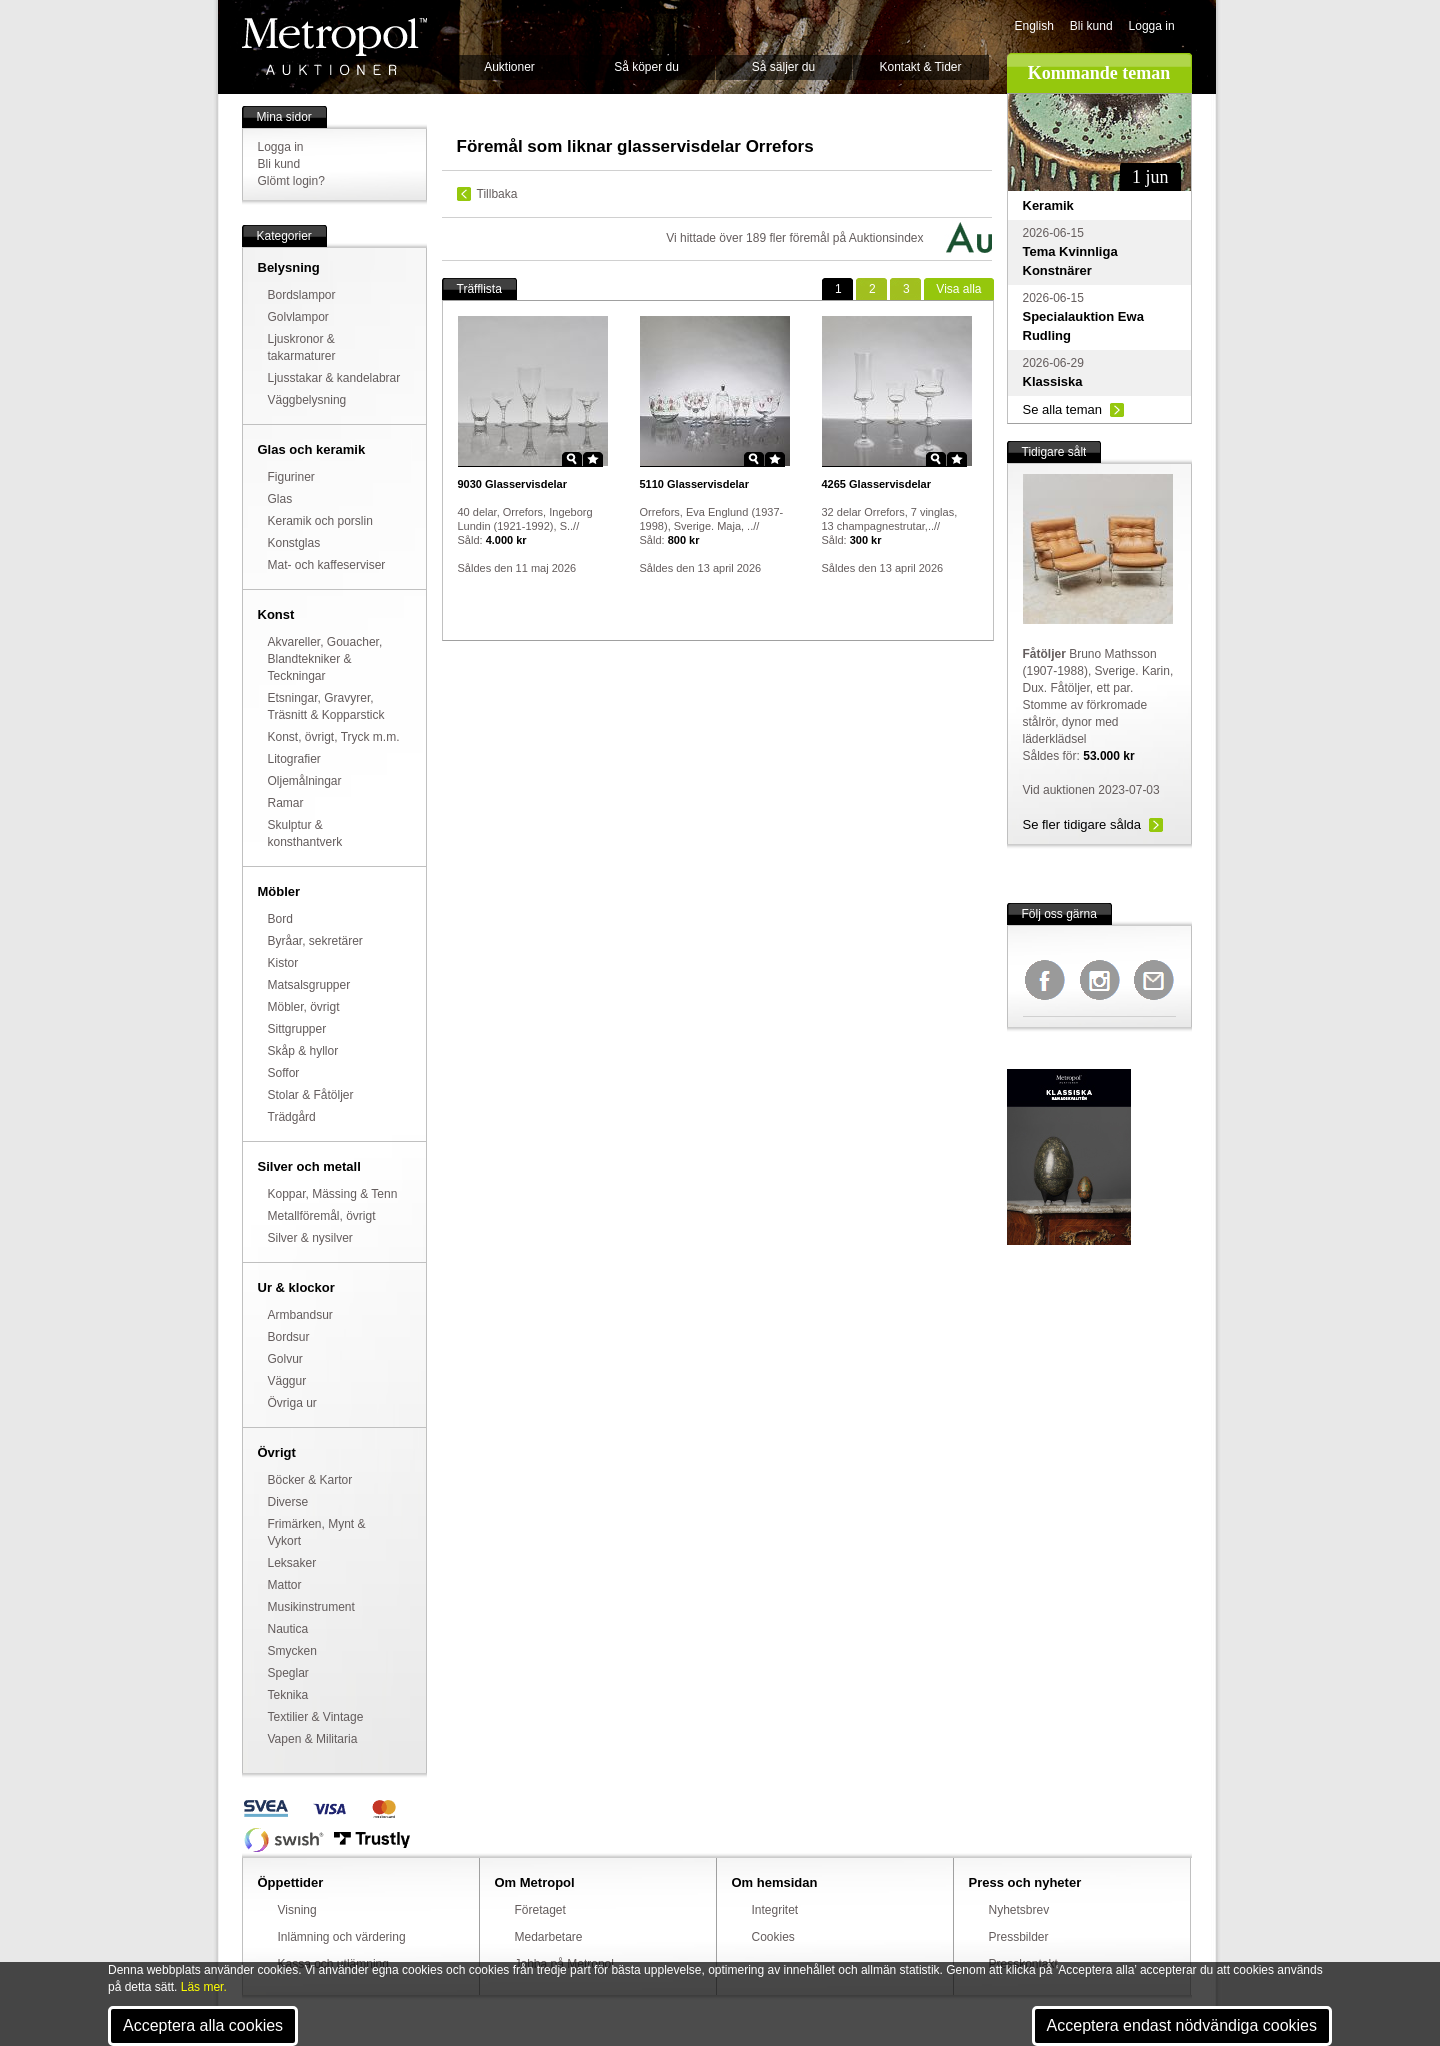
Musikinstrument (311, 1607)
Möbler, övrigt (304, 1007)
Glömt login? (291, 181)
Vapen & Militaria (313, 1739)
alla (958, 289)
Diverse (288, 1502)
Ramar (286, 803)
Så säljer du (783, 67)
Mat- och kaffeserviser (327, 565)
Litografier (294, 759)
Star (593, 459)
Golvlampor (298, 317)
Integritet (775, 1910)
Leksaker (292, 1563)
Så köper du (646, 67)
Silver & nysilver (310, 1238)
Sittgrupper (297, 1029)
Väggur (287, 1381)
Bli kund (1091, 26)
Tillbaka (497, 194)
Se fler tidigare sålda (1082, 824)
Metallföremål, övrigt (322, 1216)
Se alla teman (1063, 409)
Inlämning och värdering (342, 1937)
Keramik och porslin (320, 521)
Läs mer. (204, 1987)
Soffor (284, 1073)
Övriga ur (292, 1403)
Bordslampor (302, 295)
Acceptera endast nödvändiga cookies (1182, 2025)
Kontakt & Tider (920, 67)
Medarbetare (549, 1937)
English (1034, 26)
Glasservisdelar (513, 484)
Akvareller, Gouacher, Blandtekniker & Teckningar (325, 659)
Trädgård (292, 1117)
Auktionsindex (886, 238)
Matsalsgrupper (309, 985)
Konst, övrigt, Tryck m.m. (334, 737)
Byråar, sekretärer (315, 941)
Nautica (288, 1629)
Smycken (292, 1651)
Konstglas (294, 543)
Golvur (285, 1359)
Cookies (773, 1937)
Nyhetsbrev (1019, 1910)
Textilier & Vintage (316, 1717)
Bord (280, 919)
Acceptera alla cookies (203, 2025)
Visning (297, 1910)
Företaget (540, 1910)
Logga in (1152, 26)
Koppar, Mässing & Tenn (333, 1194)
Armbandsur (300, 1315)
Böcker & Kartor (310, 1480)
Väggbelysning (307, 400)
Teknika (288, 1695)
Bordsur (289, 1337)
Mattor (285, 1585)
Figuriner (291, 477)
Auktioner (509, 67)
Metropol (334, 46)
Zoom (572, 459)
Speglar (288, 1673)
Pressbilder (1019, 1937)
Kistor (283, 963)
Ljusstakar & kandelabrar (334, 378)
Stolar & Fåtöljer (311, 1095)
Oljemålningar (305, 781)
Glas (280, 499)
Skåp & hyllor (303, 1051)
